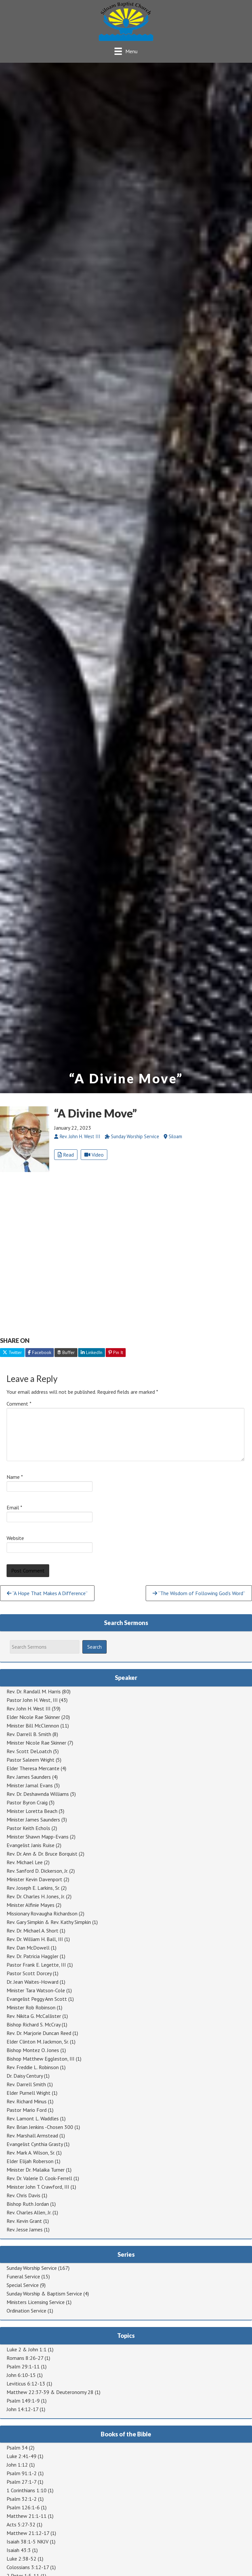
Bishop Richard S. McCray (33, 2024)
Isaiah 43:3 (19, 2550)
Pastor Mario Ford (27, 2110)
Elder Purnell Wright (29, 2093)
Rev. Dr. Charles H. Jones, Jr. (36, 1896)
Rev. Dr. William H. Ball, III (35, 1939)
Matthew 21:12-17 (28, 2533)
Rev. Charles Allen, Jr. (29, 2212)
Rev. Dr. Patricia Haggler (32, 1956)
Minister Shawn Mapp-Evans (38, 1836)
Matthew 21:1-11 (27, 2516)
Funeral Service (23, 2276)
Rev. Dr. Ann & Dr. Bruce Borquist (42, 1853)
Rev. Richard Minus (27, 2101)
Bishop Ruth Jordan (28, 2204)
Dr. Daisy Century (25, 2075)
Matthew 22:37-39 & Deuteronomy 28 (50, 2392)
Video (94, 1154)
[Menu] (126, 51)
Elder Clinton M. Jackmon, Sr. (38, 2041)
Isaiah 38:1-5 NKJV (28, 2541)
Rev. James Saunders (29, 1777)
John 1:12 (17, 2464)
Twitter (12, 1352)
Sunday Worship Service (32, 2268)
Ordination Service (26, 2310)
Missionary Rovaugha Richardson (42, 1913)
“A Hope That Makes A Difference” (47, 1593)
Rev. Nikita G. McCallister (34, 2016)
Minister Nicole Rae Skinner (36, 1742)
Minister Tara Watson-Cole (36, 1990)
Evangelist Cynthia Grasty (35, 2144)
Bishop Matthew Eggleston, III (40, 2058)
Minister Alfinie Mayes (30, 1905)
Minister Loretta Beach (32, 1811)
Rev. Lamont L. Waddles (33, 2118)
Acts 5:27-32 (21, 2524)
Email (14, 1507)
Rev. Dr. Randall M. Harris (34, 1691)
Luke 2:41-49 (21, 2456)
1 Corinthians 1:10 (27, 2490)
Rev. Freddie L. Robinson (33, 2067)
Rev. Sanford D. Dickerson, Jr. (37, 1870)
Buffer (66, 1352)
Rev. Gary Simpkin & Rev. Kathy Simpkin (49, 1922)
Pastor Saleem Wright (30, 1759)
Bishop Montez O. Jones (33, 2050)
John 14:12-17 (22, 2409)
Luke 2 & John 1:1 (27, 2349)
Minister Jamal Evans (30, 1785)
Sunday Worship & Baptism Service (44, 2293)
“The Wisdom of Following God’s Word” (199, 1593)
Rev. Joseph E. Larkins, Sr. (33, 1888)
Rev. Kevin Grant (24, 2221)
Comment (19, 1403)
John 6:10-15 (21, 2375)
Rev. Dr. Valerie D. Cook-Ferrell (39, 2178)
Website (15, 1538)
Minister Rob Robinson (31, 2007)
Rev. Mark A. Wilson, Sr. (31, 2152)
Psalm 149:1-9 (23, 2400)
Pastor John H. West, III (32, 1700)
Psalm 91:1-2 (22, 2473)
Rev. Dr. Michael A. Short (32, 1930)
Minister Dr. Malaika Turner (36, 2169)
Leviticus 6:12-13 (26, 2383)
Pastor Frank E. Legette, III (36, 1964)
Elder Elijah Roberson (30, 2161)
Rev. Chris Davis (23, 2195)
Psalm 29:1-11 (23, 2366)
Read (66, 1154)
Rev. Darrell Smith (26, 2084)
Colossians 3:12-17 (28, 2567)
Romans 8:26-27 (25, 2358)
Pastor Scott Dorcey (29, 1973)
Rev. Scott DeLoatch (29, 1751)
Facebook (39, 1352)
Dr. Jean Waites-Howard (32, 1981)
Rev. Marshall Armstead (32, 2135)
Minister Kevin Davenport (34, 1879)
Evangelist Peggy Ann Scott (37, 1999)
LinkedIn (91, 1352)
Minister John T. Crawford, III (38, 2186)
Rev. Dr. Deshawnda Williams (38, 1794)
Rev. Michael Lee (25, 1862)
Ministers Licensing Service (36, 2302)
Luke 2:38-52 (21, 2558)
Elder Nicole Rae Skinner (33, 1717)
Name (15, 1477)
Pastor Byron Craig (27, 1802)
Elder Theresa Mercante (33, 1768)
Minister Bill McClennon (33, 1725)
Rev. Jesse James (25, 2229)
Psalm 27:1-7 (21, 2481)
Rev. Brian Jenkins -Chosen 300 (40, 2127)
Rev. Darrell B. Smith (29, 1734)
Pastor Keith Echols (28, 1828)
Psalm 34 (17, 2447)
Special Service (23, 2285)
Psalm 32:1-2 (22, 2499)
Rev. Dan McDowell (28, 1947)
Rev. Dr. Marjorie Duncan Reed (39, 2033)
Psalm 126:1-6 (23, 2507)
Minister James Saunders (33, 1819)
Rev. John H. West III (29, 1708)
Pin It (115, 1352)
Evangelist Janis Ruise (30, 1845)
